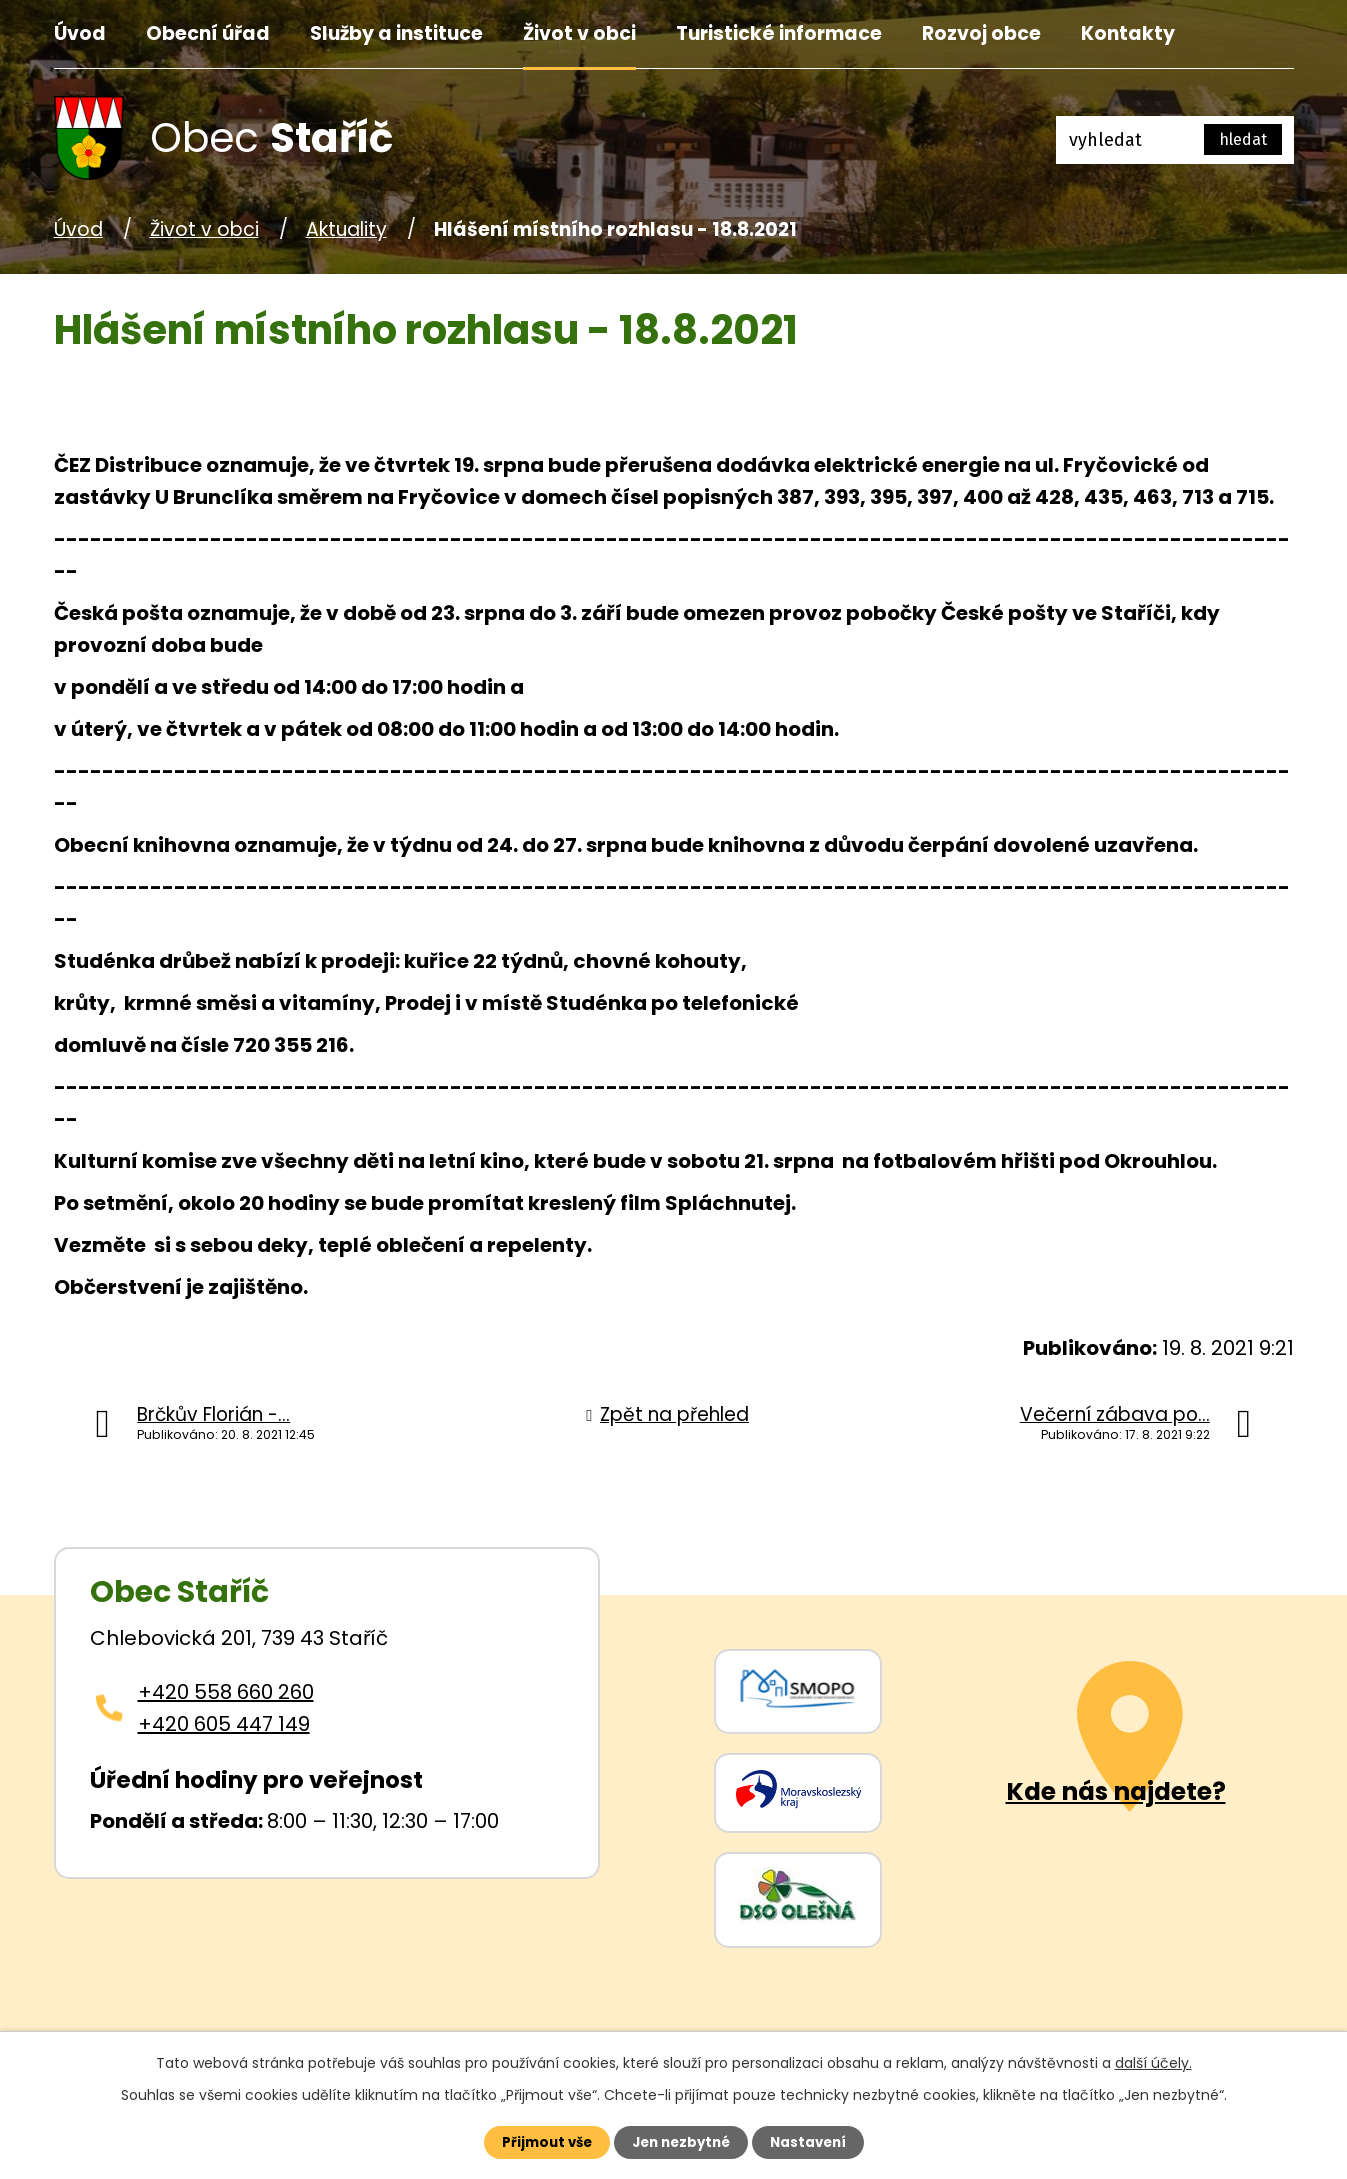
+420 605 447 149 (224, 1724)
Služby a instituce (396, 33)
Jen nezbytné (681, 2141)
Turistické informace (779, 33)
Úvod (80, 33)
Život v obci (579, 33)
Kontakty (1128, 33)
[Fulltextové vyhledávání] (1175, 140)
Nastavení (820, 2141)
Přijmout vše (535, 2141)
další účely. (1153, 2060)
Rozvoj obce (981, 33)
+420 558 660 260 (226, 1692)
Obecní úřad (208, 33)
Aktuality (346, 229)
